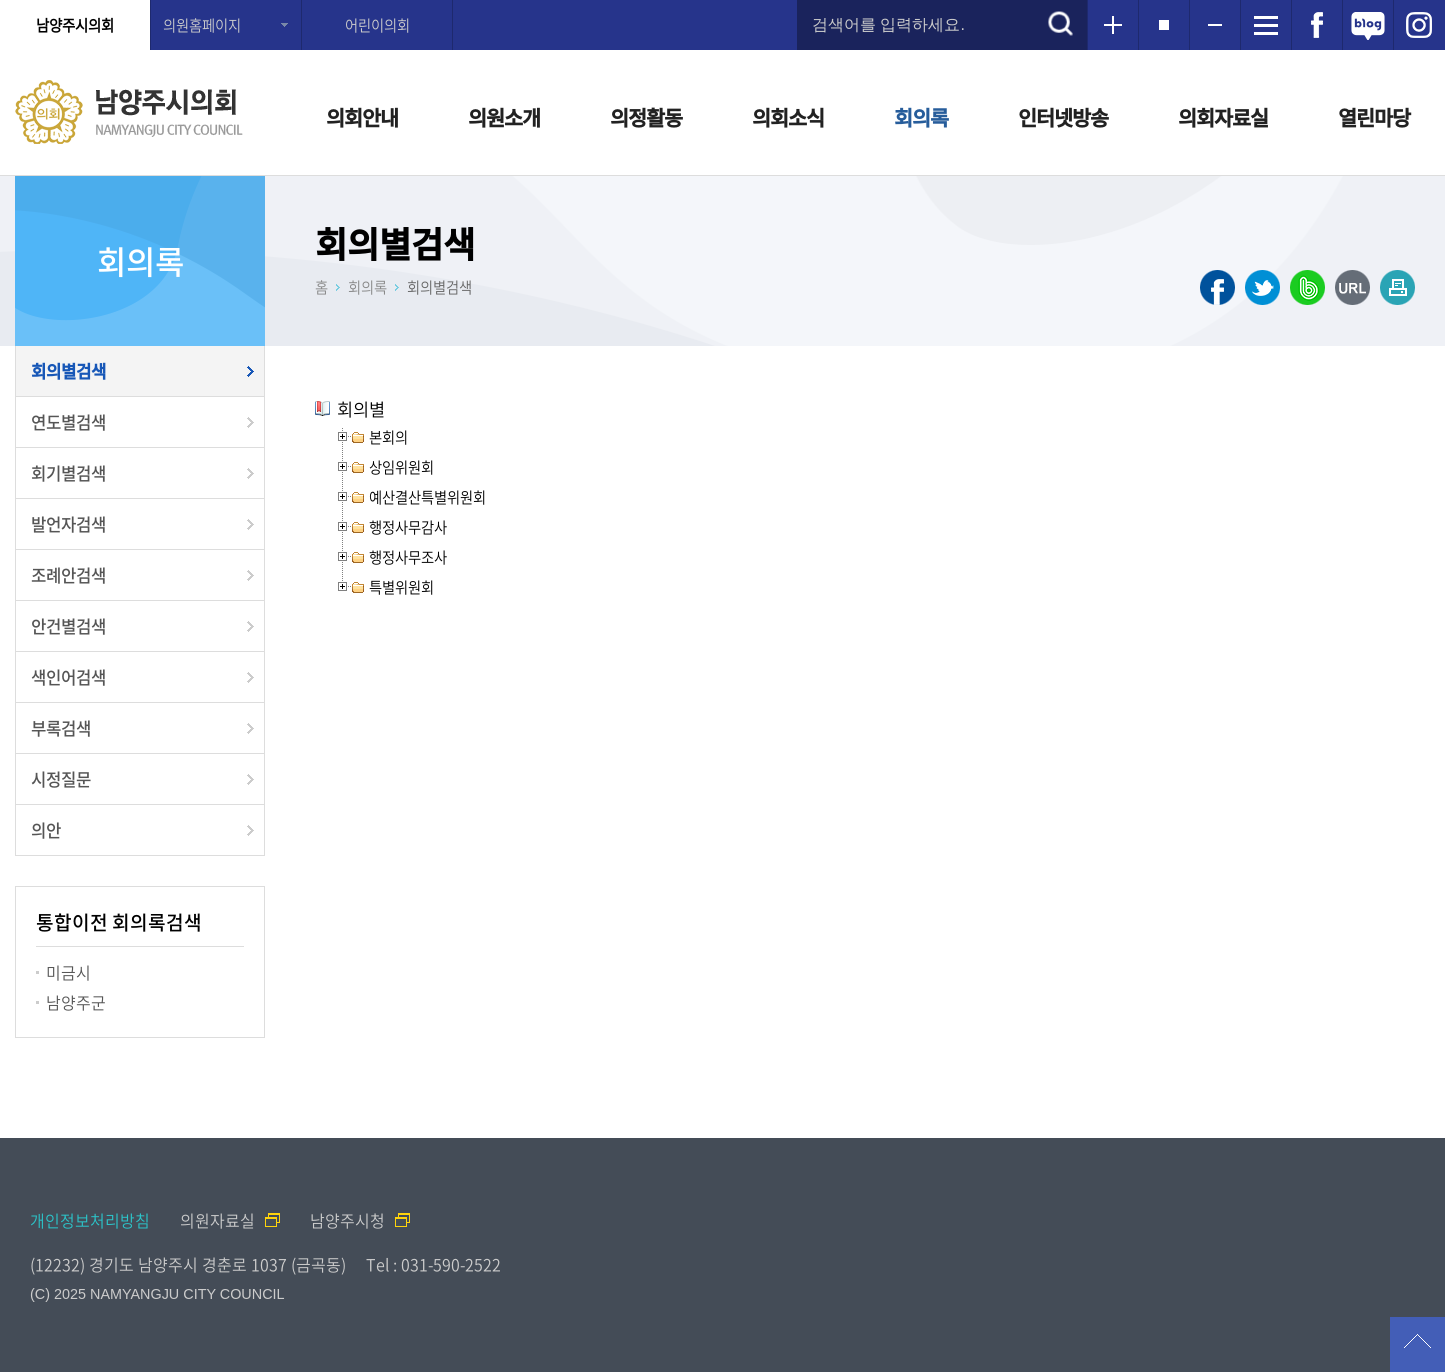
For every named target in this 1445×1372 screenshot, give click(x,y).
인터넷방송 (1063, 117)
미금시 (68, 972)
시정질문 (61, 779)
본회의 (388, 437)
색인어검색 (68, 677)
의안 (46, 830)
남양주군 (76, 1002)
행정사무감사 (408, 527)
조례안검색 (68, 575)
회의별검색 (68, 371)
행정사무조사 (408, 557)
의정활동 (646, 117)
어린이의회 (377, 25)
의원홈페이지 (202, 25)
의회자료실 (1223, 117)
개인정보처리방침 (90, 1220)
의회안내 (362, 117)
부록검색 (61, 728)
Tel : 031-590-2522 (433, 1264)
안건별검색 (68, 626)
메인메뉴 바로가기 (723, 1)
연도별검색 (68, 422)
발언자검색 (68, 524)
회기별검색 (68, 473)
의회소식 (788, 117)
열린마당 (1374, 117)
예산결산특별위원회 (427, 497)
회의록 (921, 117)
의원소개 (504, 117)
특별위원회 (401, 587)
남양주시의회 (75, 25)
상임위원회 (401, 467)
